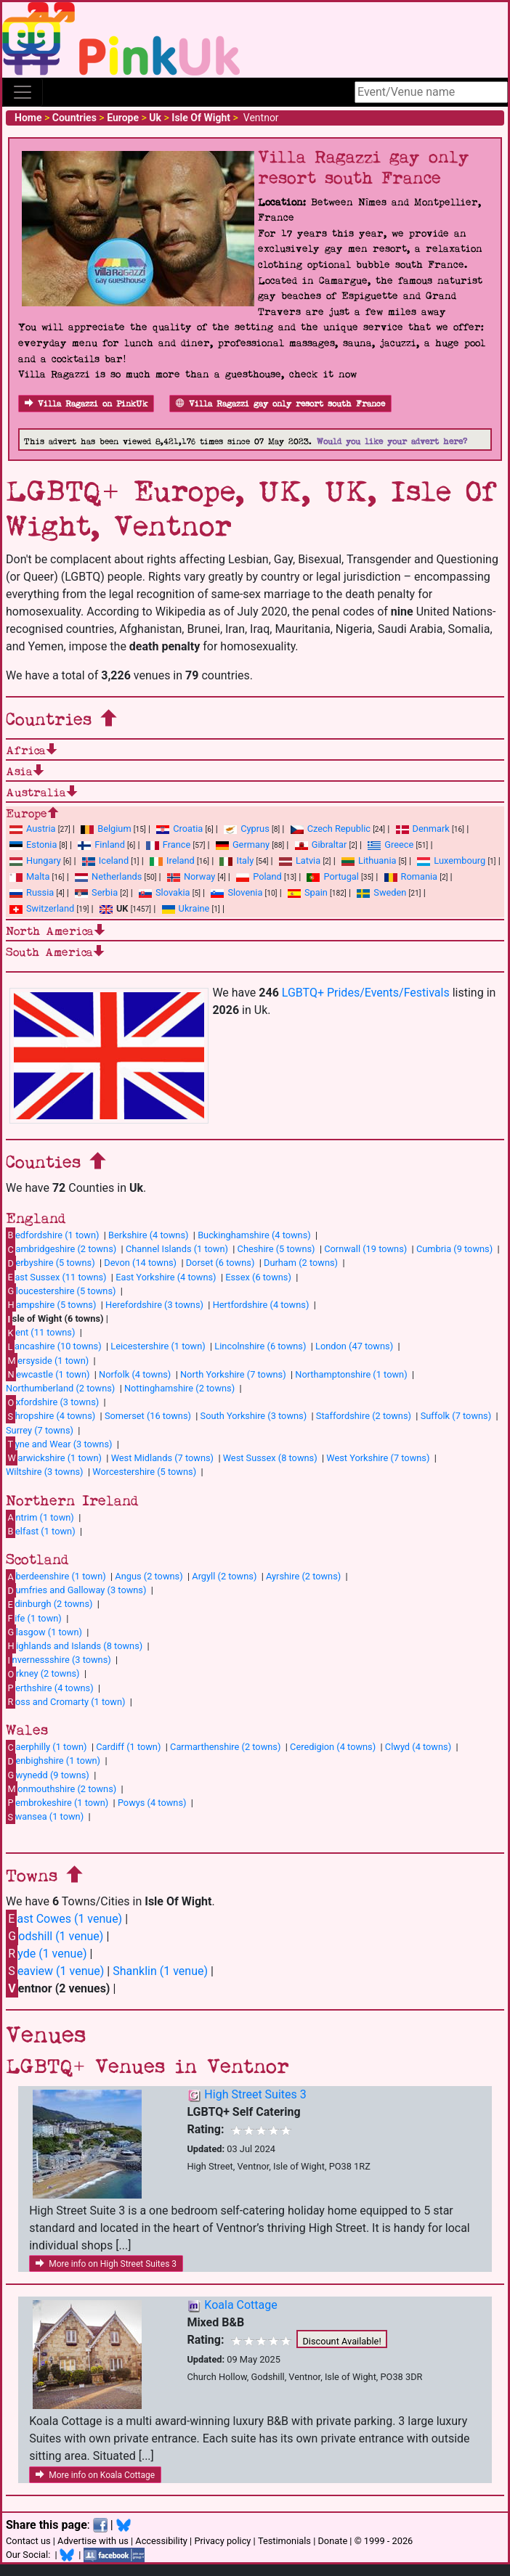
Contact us (28, 2540)
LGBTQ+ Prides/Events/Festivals (366, 992)
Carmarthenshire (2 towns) (225, 1746)
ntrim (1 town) (40, 1517)
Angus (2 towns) (148, 1576)
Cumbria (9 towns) (454, 1248)
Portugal (332, 876)
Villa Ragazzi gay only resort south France (280, 404)
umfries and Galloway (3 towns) (76, 1590)
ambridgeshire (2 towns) (61, 1249)
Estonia (33, 844)
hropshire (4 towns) (50, 1416)
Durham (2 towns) (301, 1262)
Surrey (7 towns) (39, 1430)
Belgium (106, 828)
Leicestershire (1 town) (157, 1346)
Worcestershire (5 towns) (144, 1471)
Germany (243, 844)
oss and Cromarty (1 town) (65, 1701)
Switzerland (41, 908)
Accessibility (161, 2540)
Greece (390, 844)
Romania (411, 876)
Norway (191, 876)
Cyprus (247, 828)
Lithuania (368, 860)
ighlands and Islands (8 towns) (74, 1645)
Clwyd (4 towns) (418, 1746)
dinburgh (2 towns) (49, 1604)
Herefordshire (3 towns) (154, 1304)
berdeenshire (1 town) (56, 1576)
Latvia (299, 860)
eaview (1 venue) (55, 1971)
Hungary (35, 860)
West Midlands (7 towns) (162, 1457)
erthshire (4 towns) (50, 1687)
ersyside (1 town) (47, 1360)
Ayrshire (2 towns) (303, 1576)
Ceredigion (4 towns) (333, 1746)
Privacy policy (222, 2540)
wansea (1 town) (45, 1817)
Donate (332, 2540)
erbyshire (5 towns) (50, 1263)
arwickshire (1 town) (54, 1457)
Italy (236, 860)
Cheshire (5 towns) (276, 1248)
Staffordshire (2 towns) (363, 1415)
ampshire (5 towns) (51, 1304)
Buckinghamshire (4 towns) (254, 1235)
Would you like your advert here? (392, 442)
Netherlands (108, 876)
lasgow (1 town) (44, 1631)
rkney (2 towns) (43, 1674)
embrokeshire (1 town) (57, 1802)
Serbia (96, 892)
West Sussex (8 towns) (270, 1457)
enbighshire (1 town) (53, 1761)
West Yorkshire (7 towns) (377, 1457)
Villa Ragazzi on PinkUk (86, 404)
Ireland (172, 860)
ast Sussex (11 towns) (56, 1276)
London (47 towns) (354, 1346)
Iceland (105, 860)
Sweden (381, 892)
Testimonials (284, 2540)
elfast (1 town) (41, 1531)
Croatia (179, 828)
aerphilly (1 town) (46, 1747)
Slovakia (164, 892)
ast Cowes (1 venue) (64, 1919)
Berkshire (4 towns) (148, 1235)
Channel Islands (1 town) (177, 1248)
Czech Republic (331, 828)
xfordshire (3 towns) (52, 1402)
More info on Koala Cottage (95, 2475)
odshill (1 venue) (54, 1936)
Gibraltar (321, 844)
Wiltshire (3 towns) (45, 1471)
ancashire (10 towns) (54, 1346)
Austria (32, 828)
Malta (29, 876)
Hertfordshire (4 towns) (261, 1304)
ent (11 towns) (40, 1332)
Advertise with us (93, 2540)
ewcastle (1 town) (47, 1374)
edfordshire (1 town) (52, 1234)
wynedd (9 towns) (47, 1774)
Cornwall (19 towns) (365, 1248)
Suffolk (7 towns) (456, 1415)
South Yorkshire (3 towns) (254, 1415)
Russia (31, 892)
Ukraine (186, 908)
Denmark (423, 828)
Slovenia (236, 892)
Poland (259, 876)
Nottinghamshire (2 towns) (179, 1388)
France (168, 844)
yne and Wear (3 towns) (59, 1443)
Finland (101, 844)
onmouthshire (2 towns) (61, 1788)
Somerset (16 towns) (148, 1415)
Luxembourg (451, 860)
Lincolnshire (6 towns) (260, 1346)
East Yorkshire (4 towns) (166, 1277)
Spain (308, 892)
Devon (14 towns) (140, 1262)
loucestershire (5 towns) (61, 1290)
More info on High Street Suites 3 (106, 2264)
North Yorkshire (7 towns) (233, 1374)
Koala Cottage (240, 2305)
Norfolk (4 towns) (135, 1374)
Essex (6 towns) (258, 1277)
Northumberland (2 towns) (60, 1388)
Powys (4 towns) (152, 1802)
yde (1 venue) (46, 1954)
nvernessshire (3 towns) (58, 1660)
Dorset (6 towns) (220, 1262)
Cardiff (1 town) (128, 1746)
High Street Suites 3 (255, 2094)
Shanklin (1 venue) (160, 1971)
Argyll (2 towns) (224, 1576)
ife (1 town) (34, 1618)
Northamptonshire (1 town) (351, 1374)
